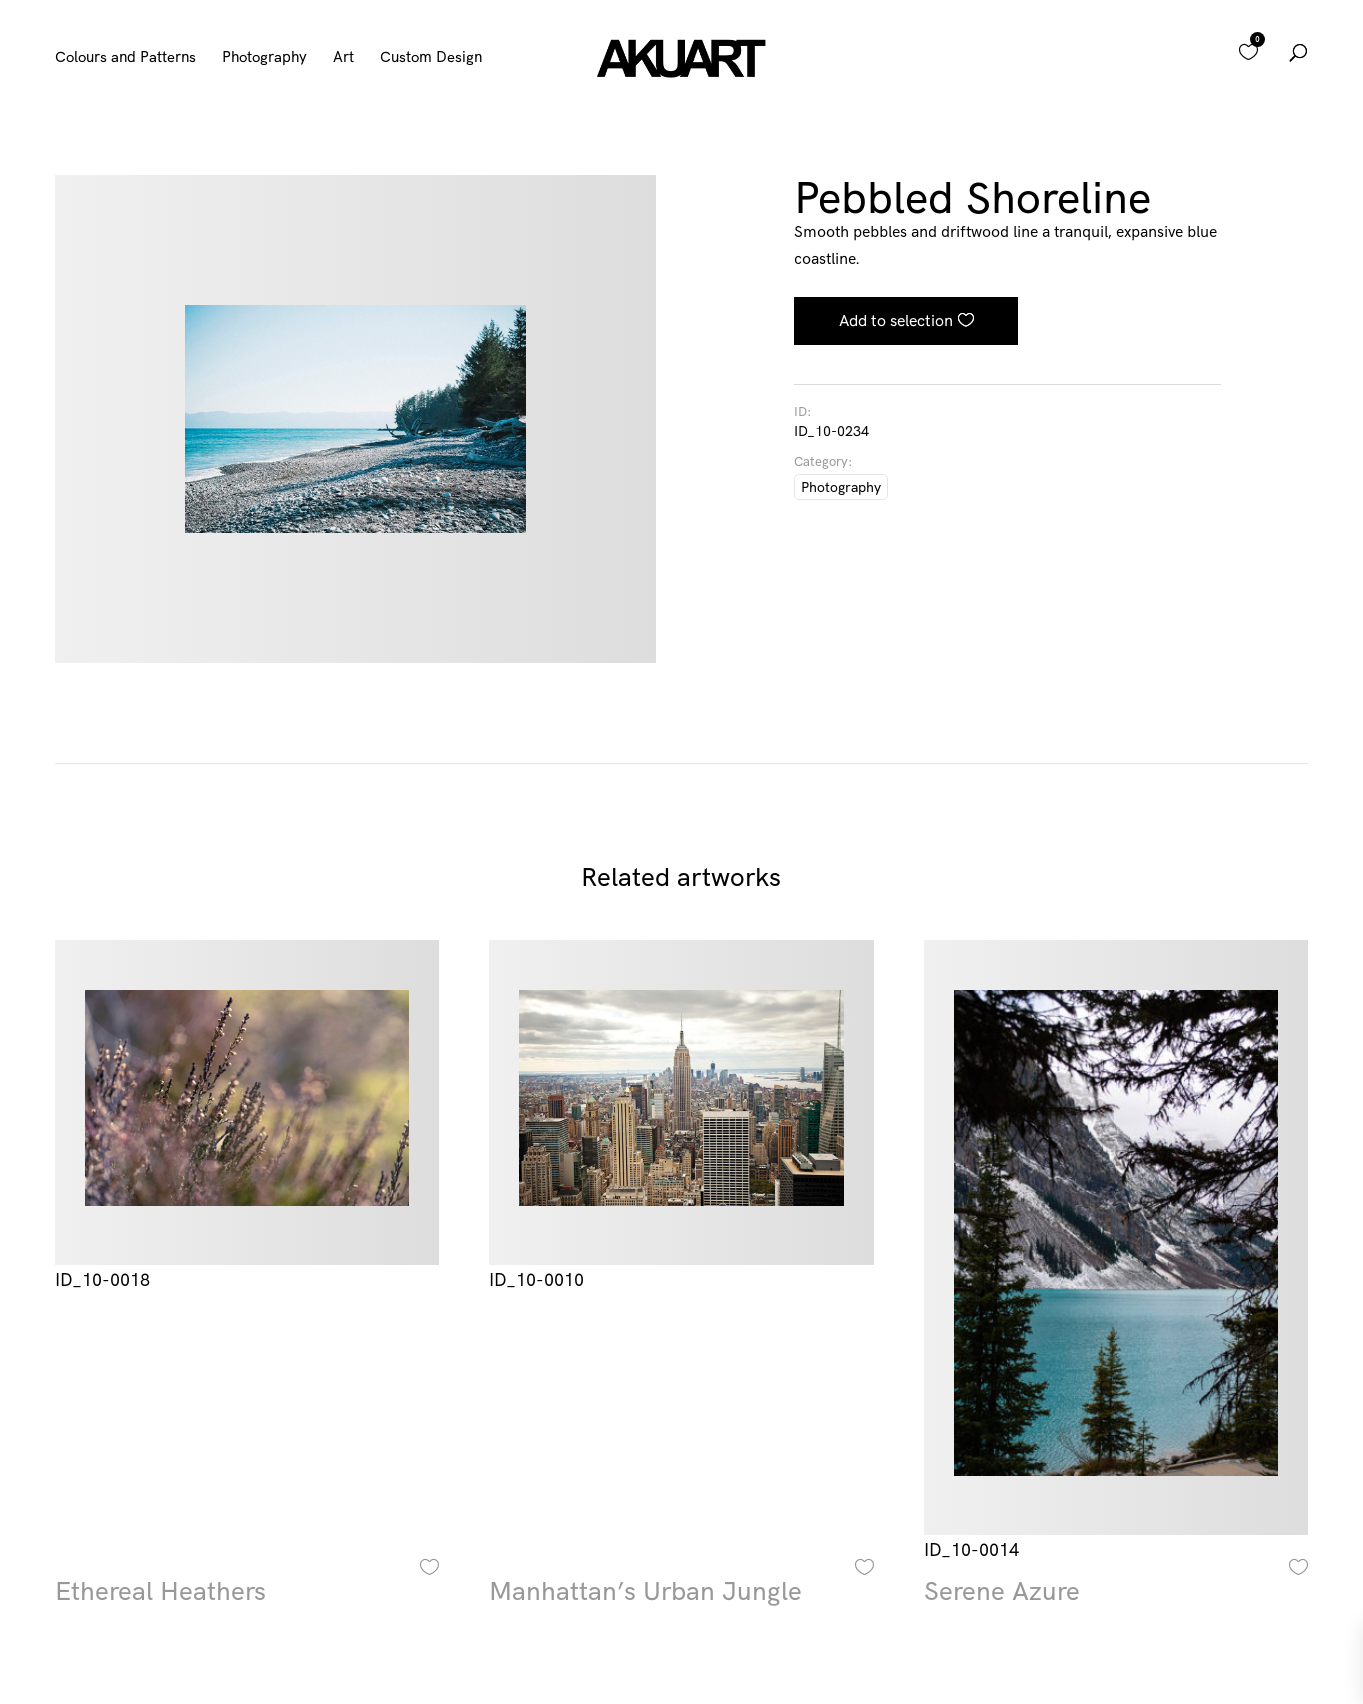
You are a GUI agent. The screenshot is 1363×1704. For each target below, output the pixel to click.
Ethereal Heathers (160, 1591)
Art (343, 58)
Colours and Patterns (125, 58)
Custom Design (431, 58)
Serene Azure (1002, 1591)
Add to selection (896, 320)
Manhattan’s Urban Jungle (645, 1591)
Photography (264, 58)
